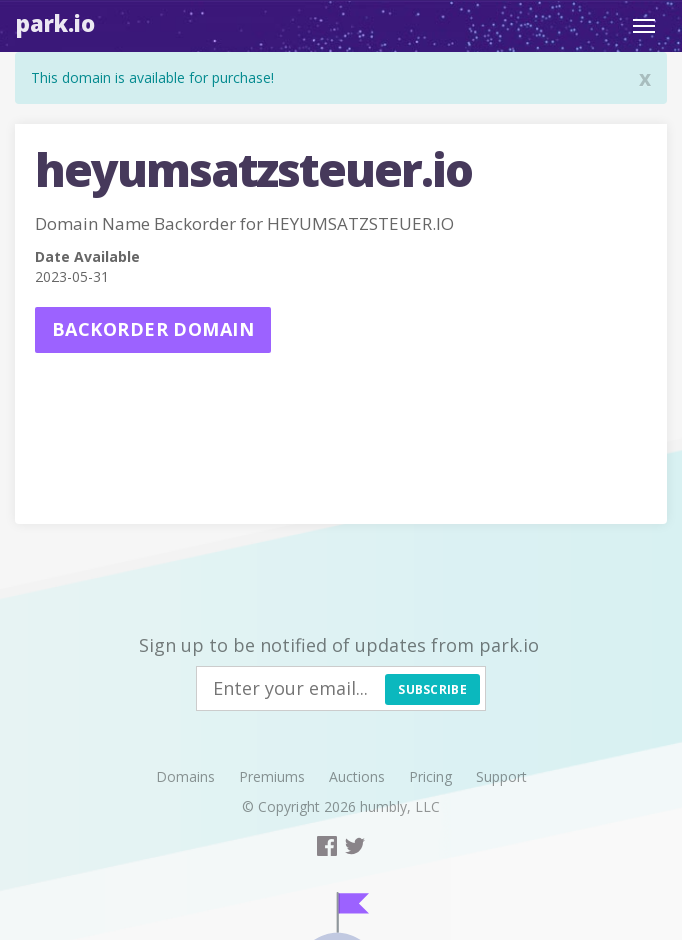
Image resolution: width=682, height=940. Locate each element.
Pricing (430, 776)
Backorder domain (153, 329)
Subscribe (432, 689)
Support (501, 776)
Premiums (272, 776)
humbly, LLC (400, 806)
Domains (185, 776)
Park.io (55, 23)
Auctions (357, 776)
